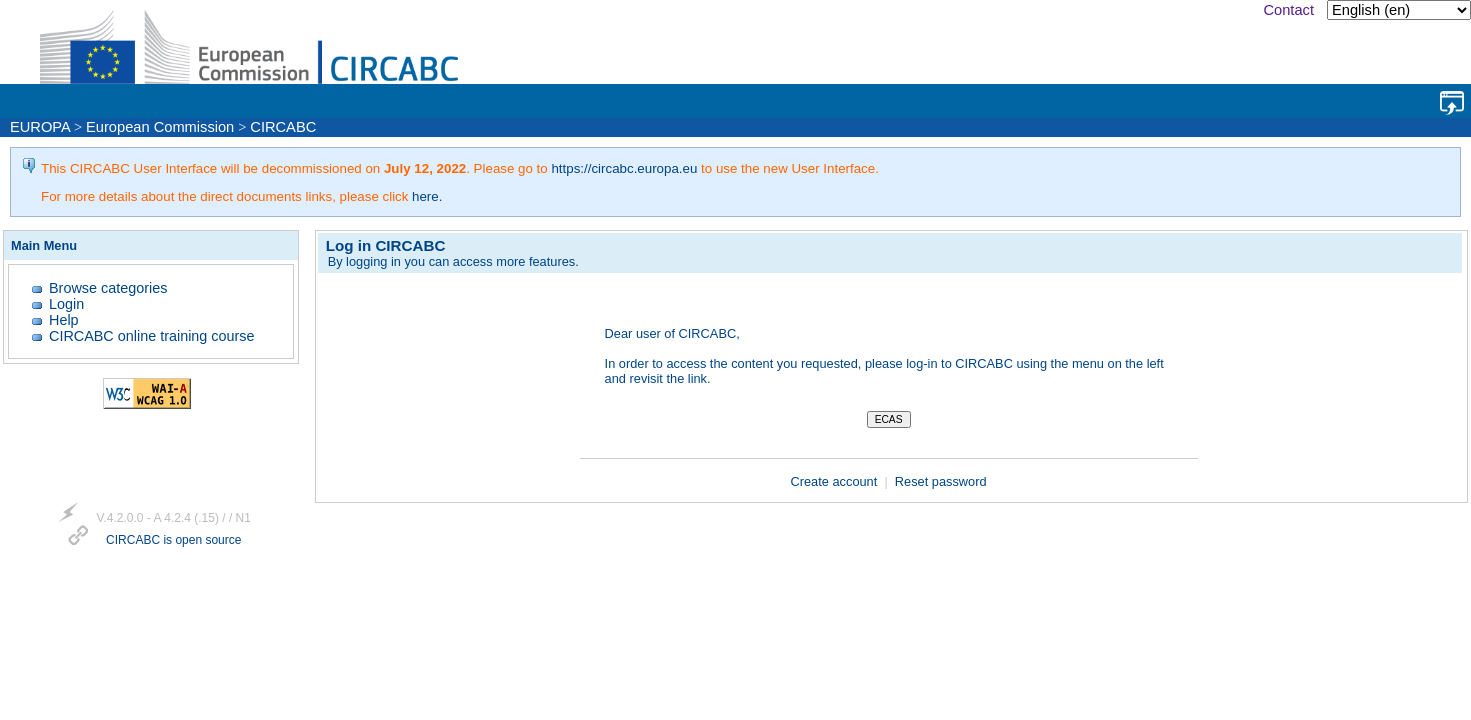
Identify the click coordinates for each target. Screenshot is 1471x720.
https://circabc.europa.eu (624, 168)
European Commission (160, 127)
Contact (1288, 10)
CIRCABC (283, 127)
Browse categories (108, 288)
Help (64, 320)
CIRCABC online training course (152, 336)
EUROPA (40, 127)
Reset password (941, 481)
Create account (836, 481)
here (425, 196)
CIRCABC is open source (173, 541)
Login (66, 304)
